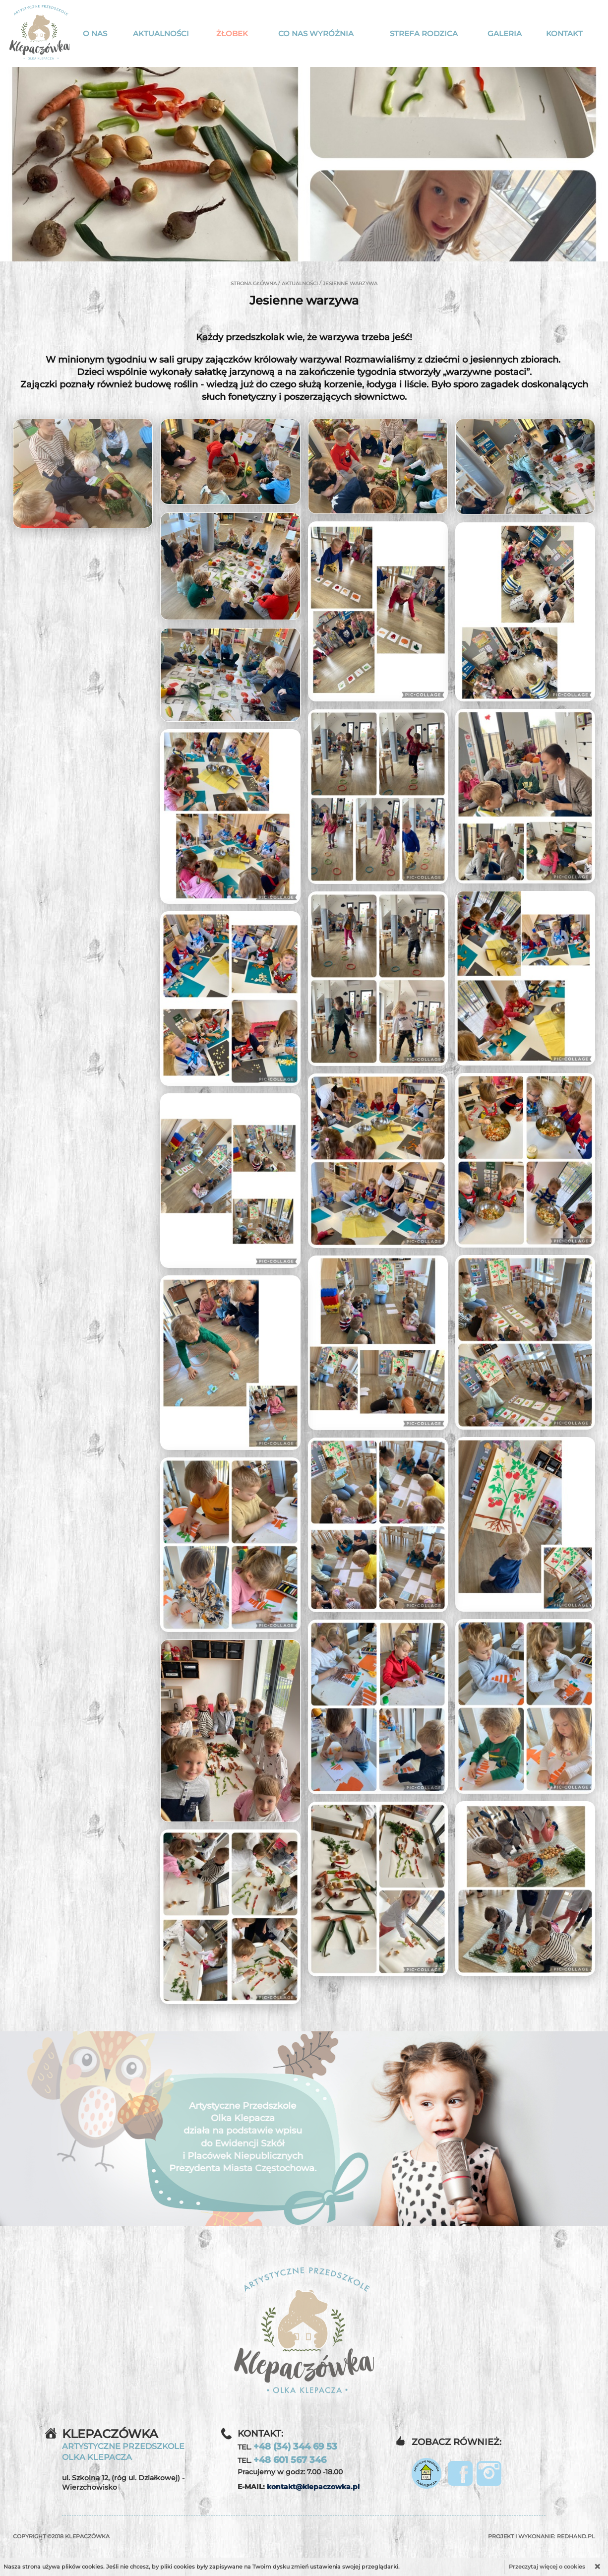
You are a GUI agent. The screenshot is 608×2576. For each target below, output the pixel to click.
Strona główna (254, 283)
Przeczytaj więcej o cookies (547, 2566)
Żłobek (232, 33)
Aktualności (161, 33)
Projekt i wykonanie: (541, 2536)
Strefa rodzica (424, 33)
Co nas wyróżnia (316, 33)
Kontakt (564, 33)
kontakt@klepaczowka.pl (313, 2486)
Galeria (504, 33)
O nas (95, 33)
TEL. (287, 2446)
